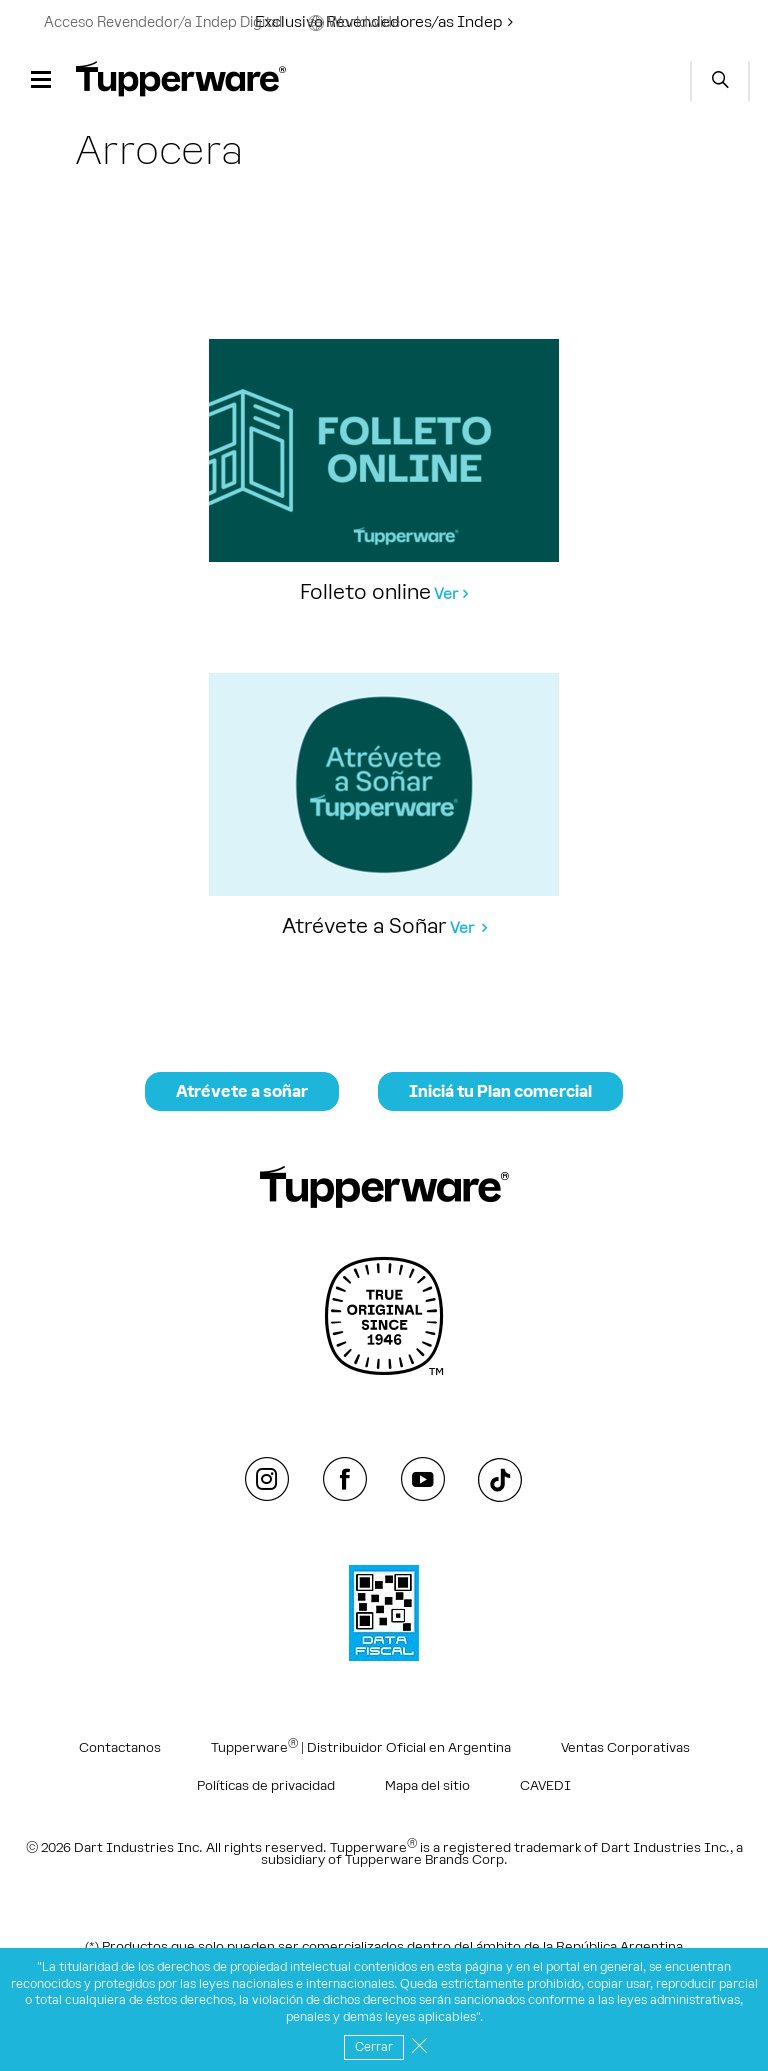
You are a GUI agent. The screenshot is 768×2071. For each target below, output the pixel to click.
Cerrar (374, 2047)
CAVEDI (545, 1786)
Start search (720, 81)
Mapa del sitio (427, 1786)
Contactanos (120, 1748)
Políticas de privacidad (266, 1786)
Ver (446, 593)
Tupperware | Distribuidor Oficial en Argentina (361, 1745)
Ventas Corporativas (625, 1748)
